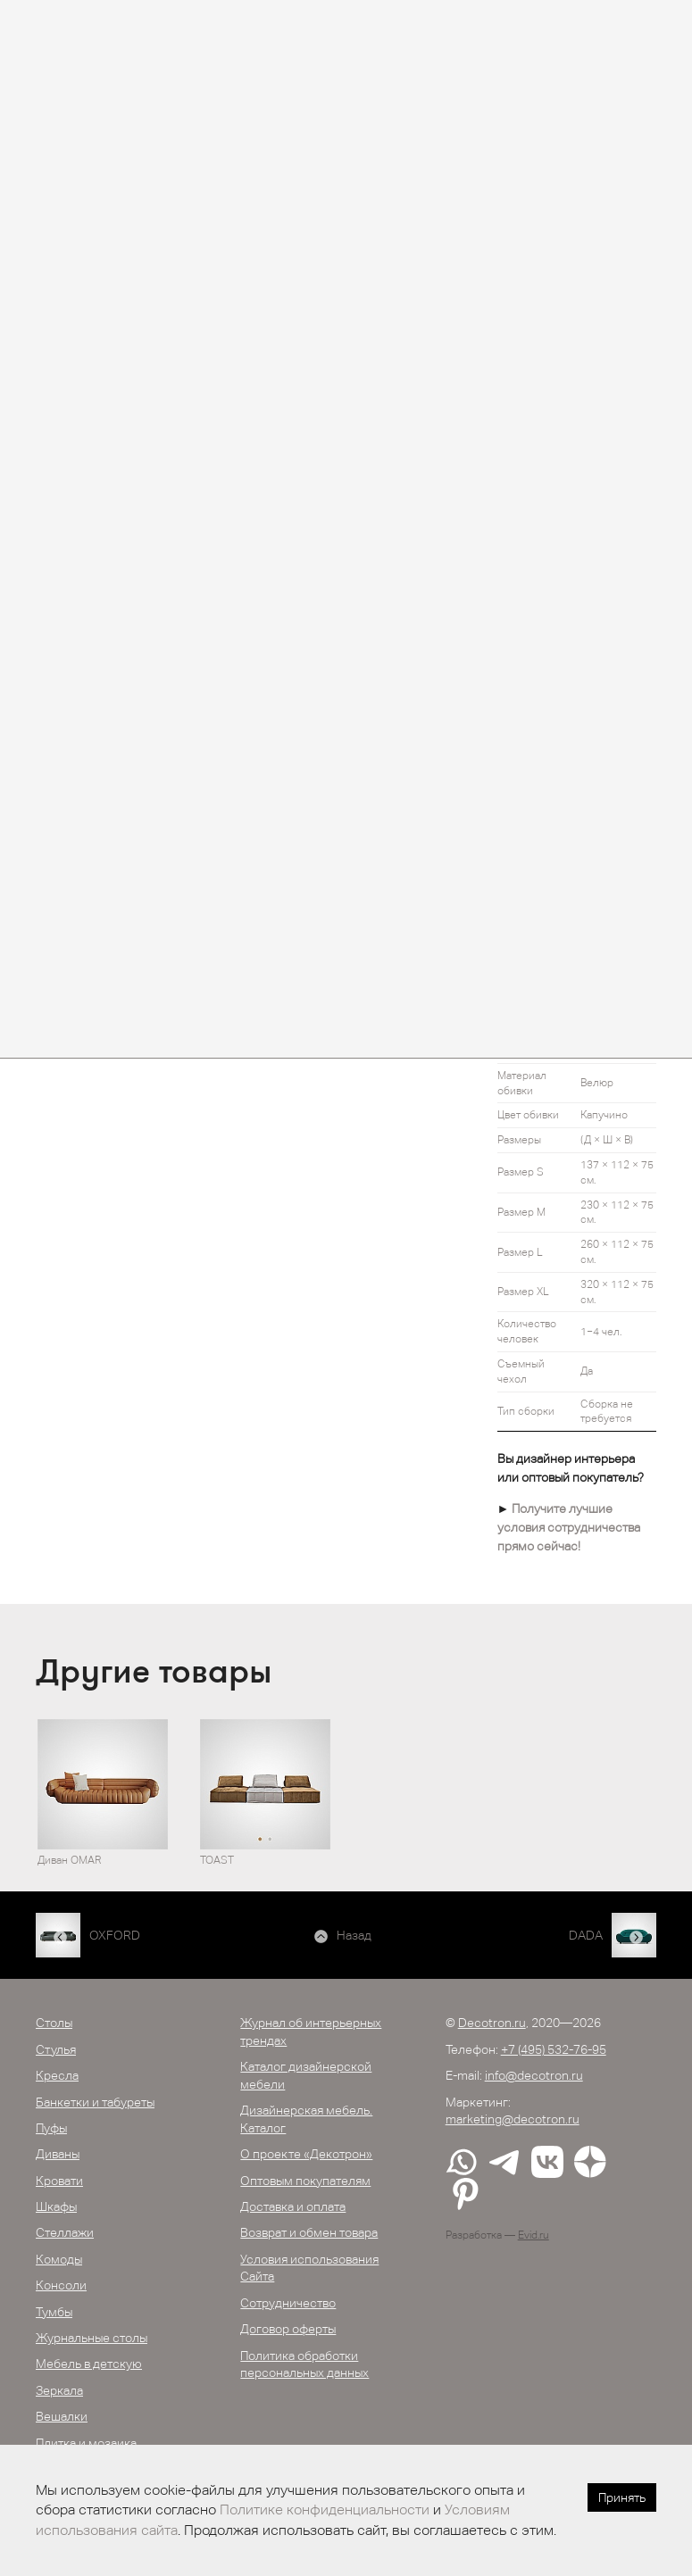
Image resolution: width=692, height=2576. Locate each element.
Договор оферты (288, 2329)
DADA (586, 1935)
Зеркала (59, 2390)
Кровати (59, 2180)
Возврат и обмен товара (309, 2232)
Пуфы (51, 2128)
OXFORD (114, 1935)
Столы (54, 2022)
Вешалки (62, 2416)
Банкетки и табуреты (95, 2102)
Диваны (57, 2154)
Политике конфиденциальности (324, 2509)
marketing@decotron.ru (512, 2119)
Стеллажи (65, 2232)
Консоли (61, 2285)
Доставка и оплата (293, 2206)
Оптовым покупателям (305, 2180)
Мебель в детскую (89, 2363)
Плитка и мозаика (86, 2443)
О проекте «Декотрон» (306, 2154)
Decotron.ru (492, 2022)
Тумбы (54, 2312)
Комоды (59, 2259)
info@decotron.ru (534, 2075)
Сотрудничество (288, 2303)
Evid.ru (533, 2235)
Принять (622, 2497)
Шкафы (56, 2206)
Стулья (56, 2049)
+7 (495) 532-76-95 (553, 2049)
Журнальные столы (91, 2338)
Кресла (57, 2075)
